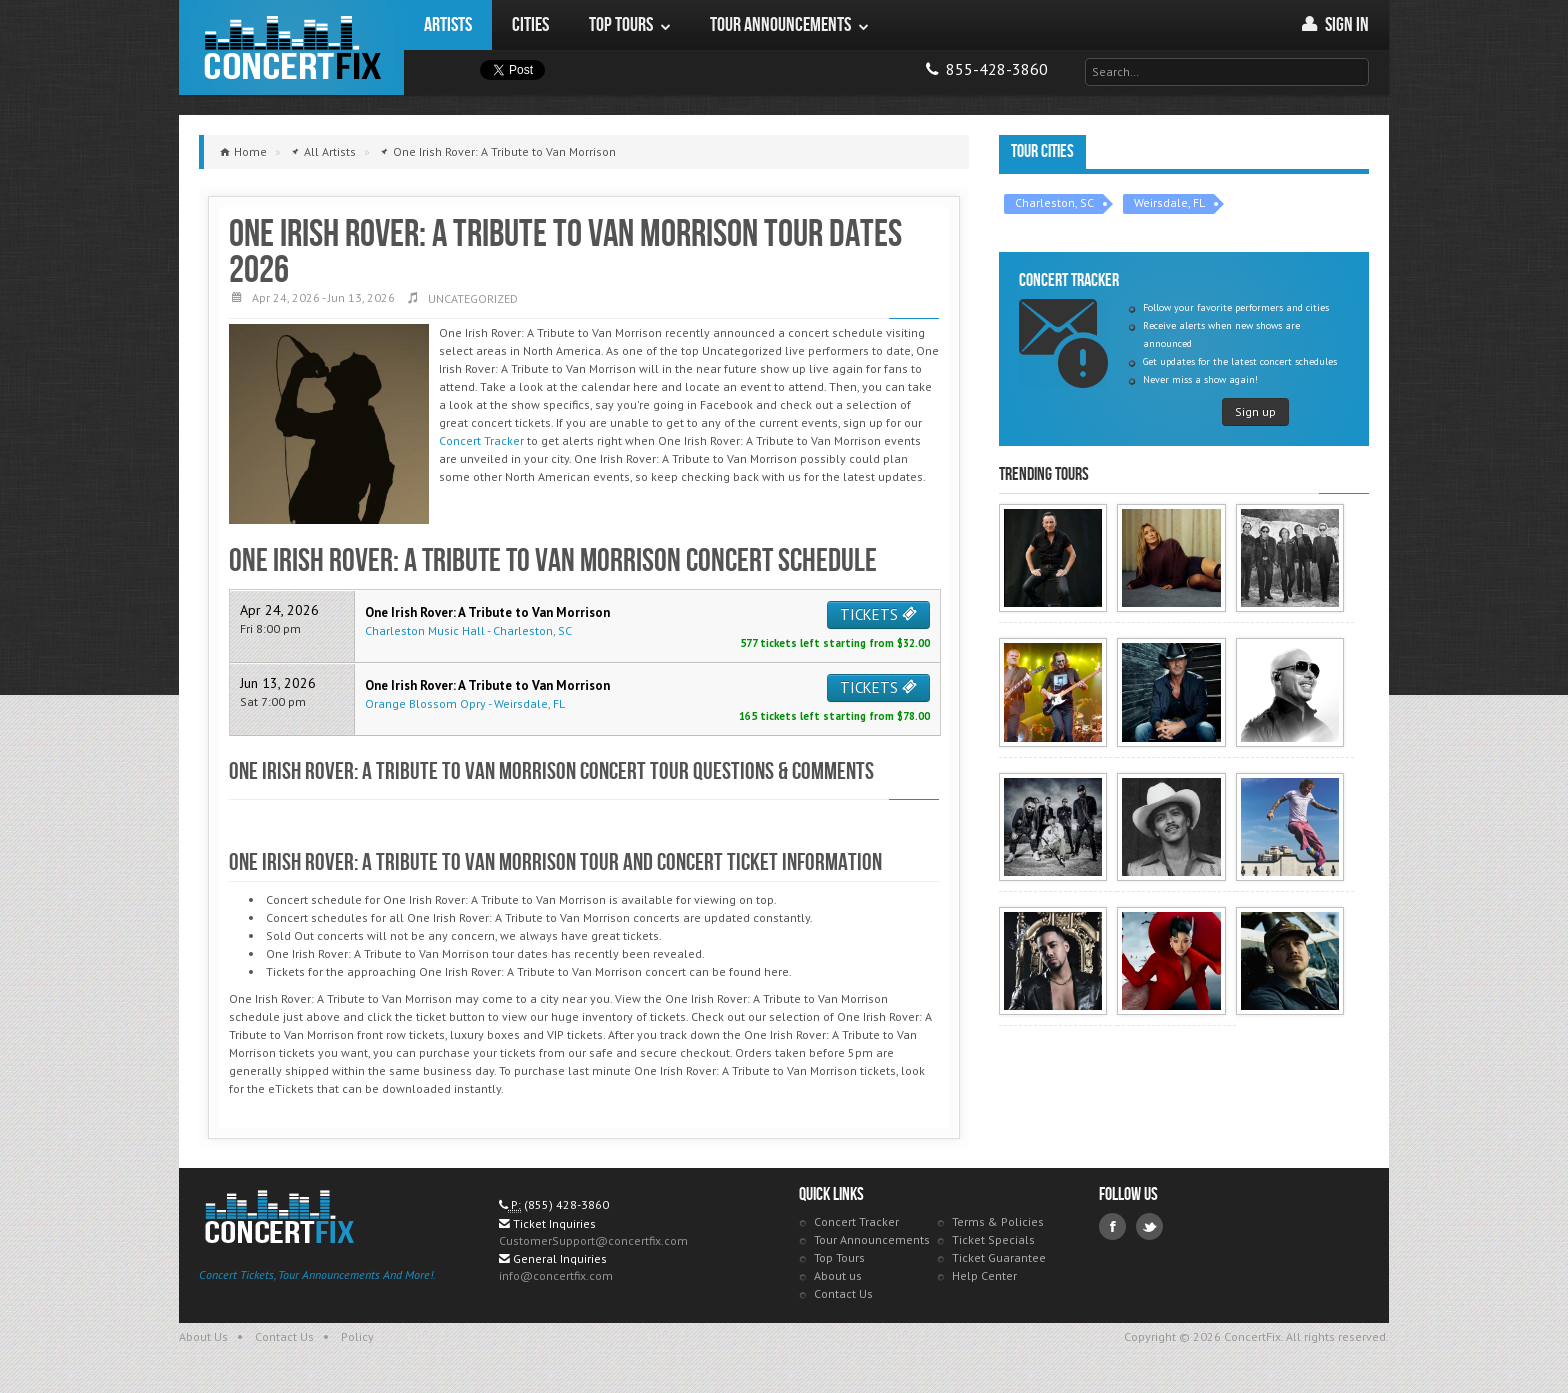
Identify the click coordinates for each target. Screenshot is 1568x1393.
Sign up (1255, 411)
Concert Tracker (481, 440)
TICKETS (878, 614)
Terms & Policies (998, 1221)
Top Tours (839, 1257)
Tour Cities (1042, 151)
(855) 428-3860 (566, 1204)
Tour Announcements (872, 1239)
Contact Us (843, 1293)
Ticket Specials (993, 1239)
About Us (203, 1336)
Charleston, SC (1054, 202)
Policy (357, 1336)
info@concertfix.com (556, 1275)
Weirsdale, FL (1169, 202)
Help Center (984, 1275)
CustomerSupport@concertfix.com (593, 1240)
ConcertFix (291, 47)
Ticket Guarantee (999, 1257)
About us (838, 1275)
